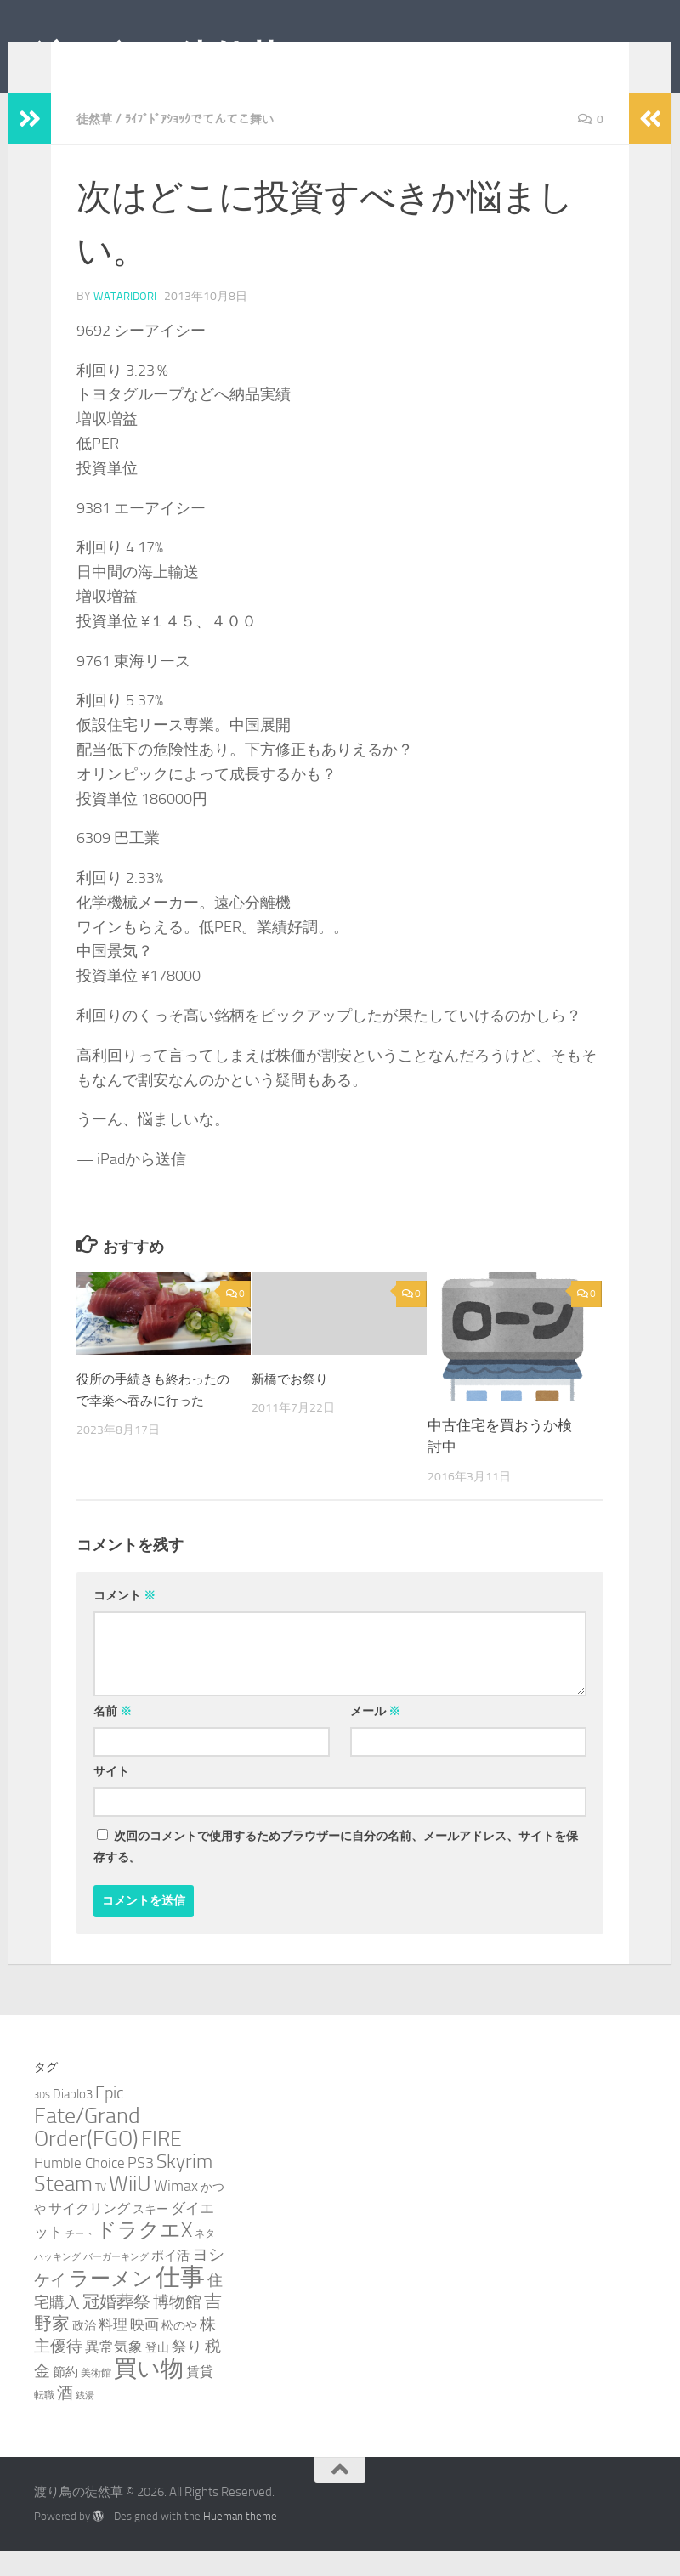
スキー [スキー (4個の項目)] (150, 2234)
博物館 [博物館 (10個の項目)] (177, 2327)
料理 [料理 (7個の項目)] (113, 2349)
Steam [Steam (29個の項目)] (63, 2208)
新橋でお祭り (295, 1403)
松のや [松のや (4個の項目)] (179, 2350)
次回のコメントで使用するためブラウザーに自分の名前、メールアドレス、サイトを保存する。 (336, 1871)
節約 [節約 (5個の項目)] (65, 2396)
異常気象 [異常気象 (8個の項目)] (114, 2371)
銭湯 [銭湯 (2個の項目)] (85, 2420)
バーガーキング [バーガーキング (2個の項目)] (116, 2281)
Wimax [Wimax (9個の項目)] (176, 2210)
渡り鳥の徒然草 (158, 58)
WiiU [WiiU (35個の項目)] (130, 2208)
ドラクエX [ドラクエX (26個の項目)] (144, 2254)
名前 (113, 1736)
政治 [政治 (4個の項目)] (84, 2350)
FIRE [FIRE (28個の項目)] (161, 2163)
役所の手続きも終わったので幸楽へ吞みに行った (148, 1425)
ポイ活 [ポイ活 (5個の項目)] (170, 2280)
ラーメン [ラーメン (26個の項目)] (111, 2302)
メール (375, 1736)
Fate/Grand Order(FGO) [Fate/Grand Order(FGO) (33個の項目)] (87, 2152)
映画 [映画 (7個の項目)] (144, 2349)
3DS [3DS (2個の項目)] (42, 2120)
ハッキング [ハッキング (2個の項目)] (57, 2281)
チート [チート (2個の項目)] (79, 2258)
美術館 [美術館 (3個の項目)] (96, 2397)
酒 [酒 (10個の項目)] (65, 2418)
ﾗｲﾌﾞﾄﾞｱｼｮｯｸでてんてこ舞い (215, 144)
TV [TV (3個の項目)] (100, 2211)
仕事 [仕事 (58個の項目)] (180, 2302)
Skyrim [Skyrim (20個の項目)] (184, 2186)
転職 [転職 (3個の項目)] (44, 2419)
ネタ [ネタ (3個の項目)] (205, 2257)
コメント (125, 1620)
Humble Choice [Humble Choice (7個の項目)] (79, 2187)
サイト (111, 1796)
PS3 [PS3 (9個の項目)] (141, 2187)
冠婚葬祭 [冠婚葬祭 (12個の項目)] (116, 2326)
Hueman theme (240, 2540)
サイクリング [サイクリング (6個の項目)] (89, 2233)
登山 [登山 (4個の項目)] (157, 2372)
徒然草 (96, 144)
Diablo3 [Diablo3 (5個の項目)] (73, 2118)
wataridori (126, 321)
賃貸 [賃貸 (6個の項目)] (199, 2396)
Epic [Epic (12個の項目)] (109, 2117)
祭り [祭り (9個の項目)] (187, 2371)
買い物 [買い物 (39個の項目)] (149, 2393)
